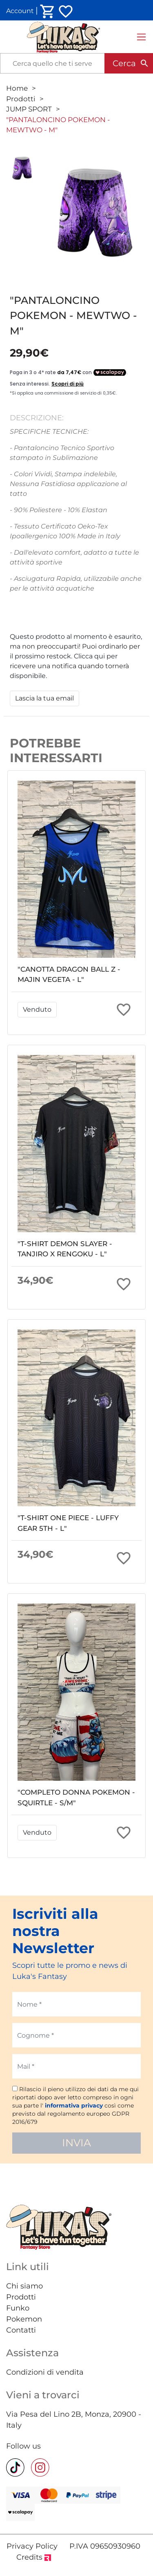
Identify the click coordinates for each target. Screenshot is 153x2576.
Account (20, 11)
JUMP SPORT (29, 109)
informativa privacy (74, 2105)
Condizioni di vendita (45, 2372)
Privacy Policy (32, 2546)
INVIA (76, 2143)
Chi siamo (24, 2286)
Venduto (37, 1009)
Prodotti (20, 99)
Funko (17, 2308)
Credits (33, 2557)
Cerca (124, 63)
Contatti (21, 2330)
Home (17, 88)
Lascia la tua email (44, 698)
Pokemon (24, 2319)
